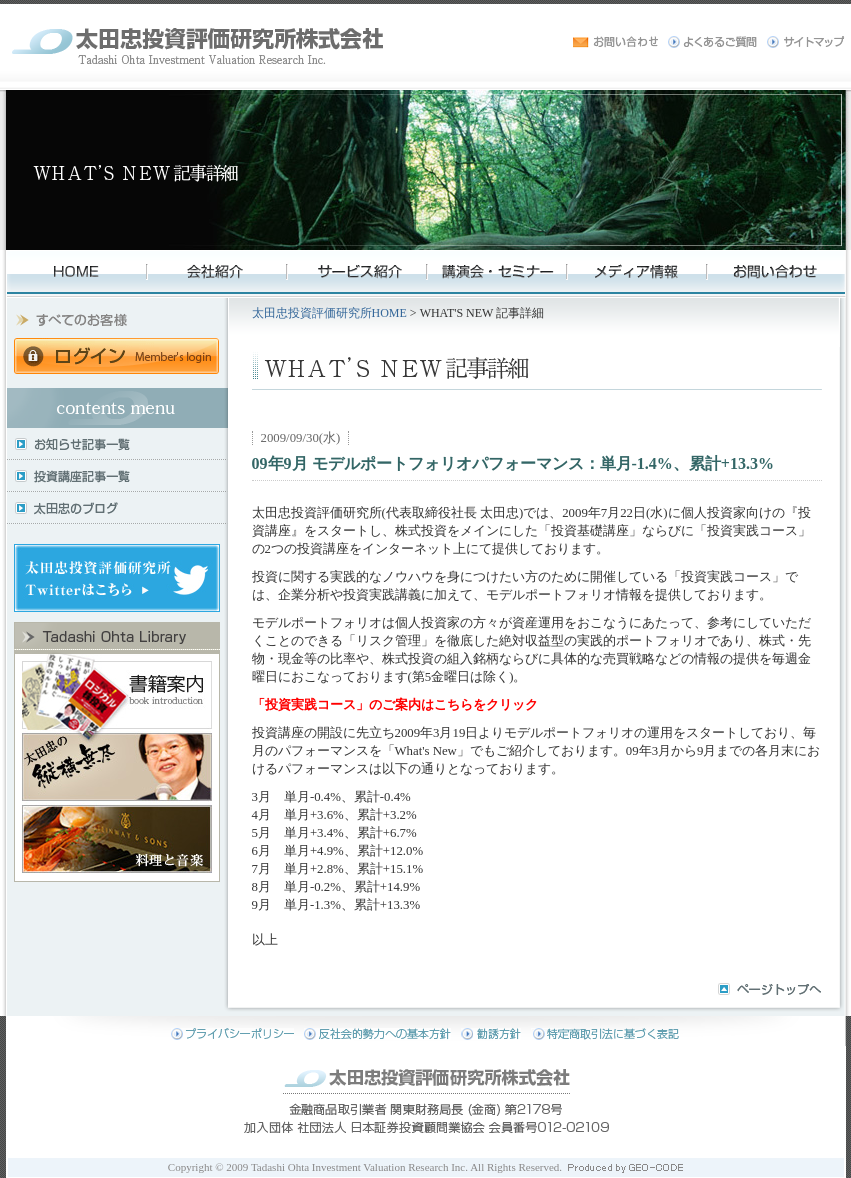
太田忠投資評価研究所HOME (329, 313)
